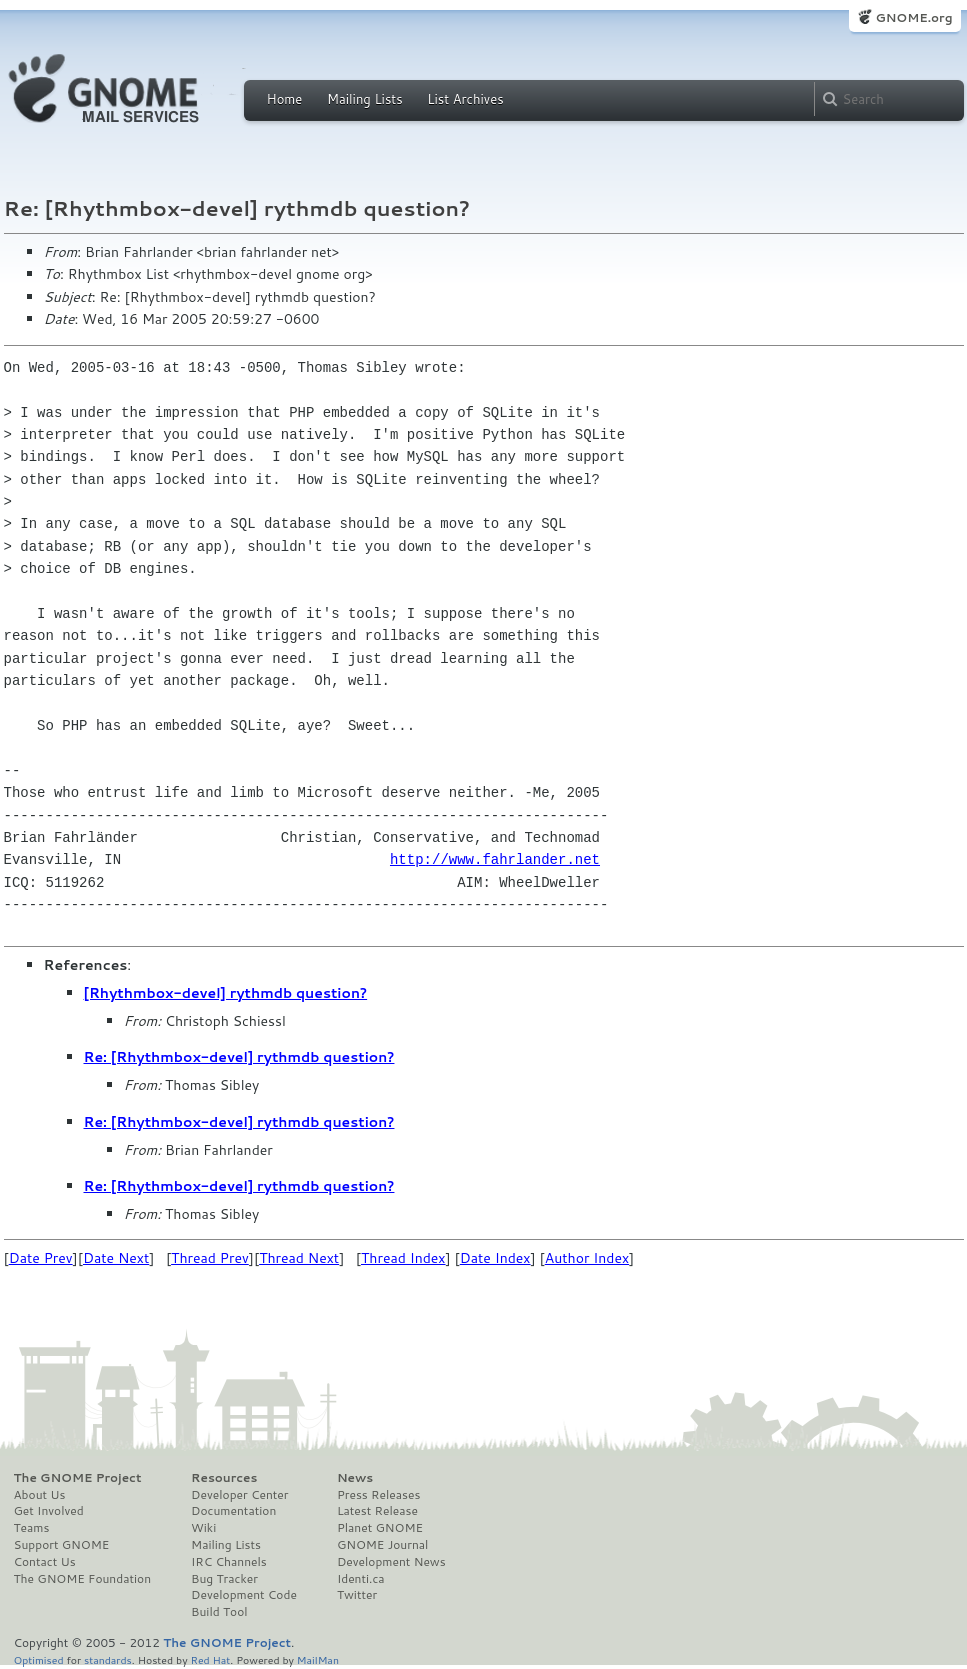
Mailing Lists (365, 99)
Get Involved (49, 1511)
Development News (391, 1562)
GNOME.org (913, 17)
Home (285, 99)
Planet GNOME (380, 1528)
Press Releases (378, 1495)
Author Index (587, 1258)
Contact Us (45, 1562)
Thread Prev (210, 1258)
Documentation (233, 1511)
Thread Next (299, 1258)
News (355, 1478)
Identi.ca (361, 1579)
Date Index (495, 1258)
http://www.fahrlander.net (495, 859)
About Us (40, 1495)
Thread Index (403, 1258)
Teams (32, 1528)
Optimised (39, 1659)
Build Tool (219, 1612)
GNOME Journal (383, 1545)
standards (108, 1659)
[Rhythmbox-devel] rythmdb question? (226, 993)
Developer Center (239, 1495)
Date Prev (41, 1258)
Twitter (357, 1595)
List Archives (465, 99)
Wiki (203, 1528)
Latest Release (377, 1511)
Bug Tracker (224, 1579)
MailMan (318, 1659)
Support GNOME (62, 1545)
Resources (224, 1478)
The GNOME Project (78, 1478)
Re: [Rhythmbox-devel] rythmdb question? (239, 1057)
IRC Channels (229, 1562)
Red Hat (210, 1659)
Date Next (116, 1258)
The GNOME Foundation (83, 1579)
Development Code (244, 1595)
